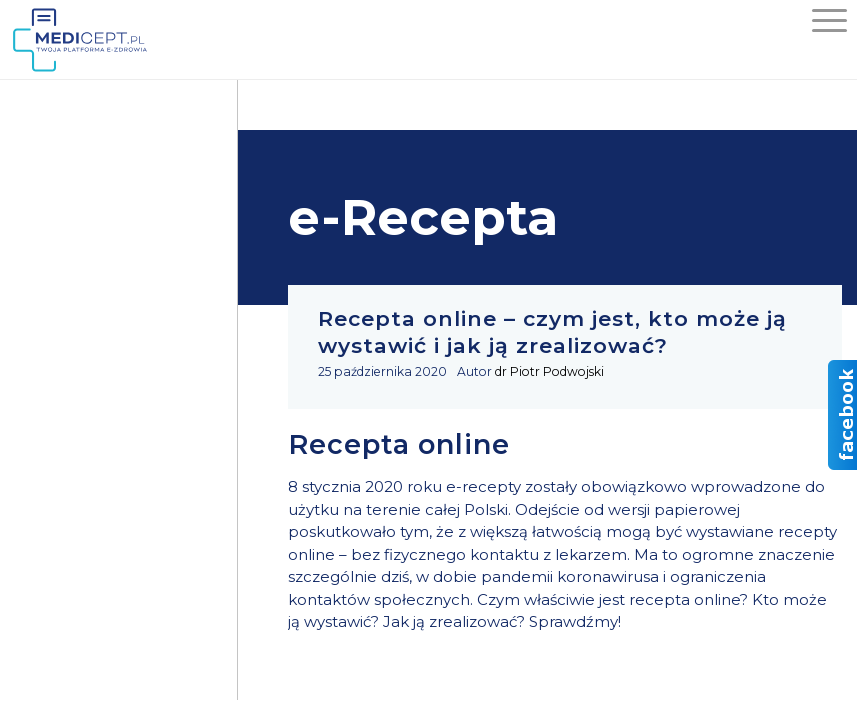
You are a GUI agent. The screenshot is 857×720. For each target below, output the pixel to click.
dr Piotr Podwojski (549, 371)
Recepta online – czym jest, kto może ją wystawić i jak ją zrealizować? (552, 332)
